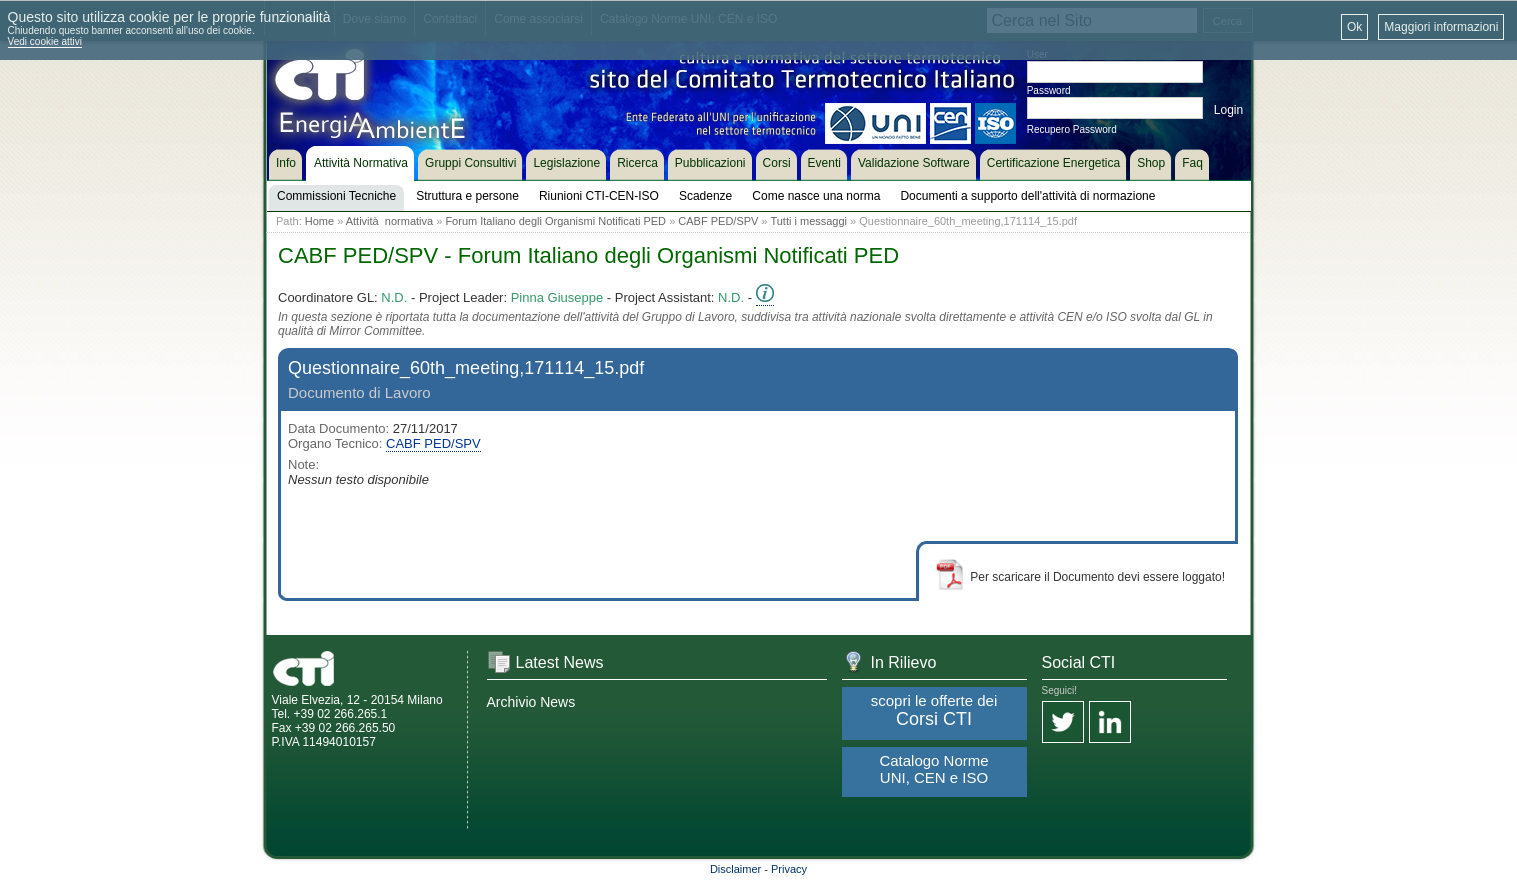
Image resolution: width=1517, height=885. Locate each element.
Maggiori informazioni (1441, 27)
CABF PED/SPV (718, 221)
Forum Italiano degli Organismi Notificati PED (555, 221)
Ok (1354, 27)
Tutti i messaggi (808, 221)
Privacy (789, 869)
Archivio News (531, 702)
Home (319, 221)
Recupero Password (1072, 129)
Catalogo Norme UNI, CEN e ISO (933, 769)
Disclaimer (735, 869)
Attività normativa (389, 221)
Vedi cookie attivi (45, 41)
